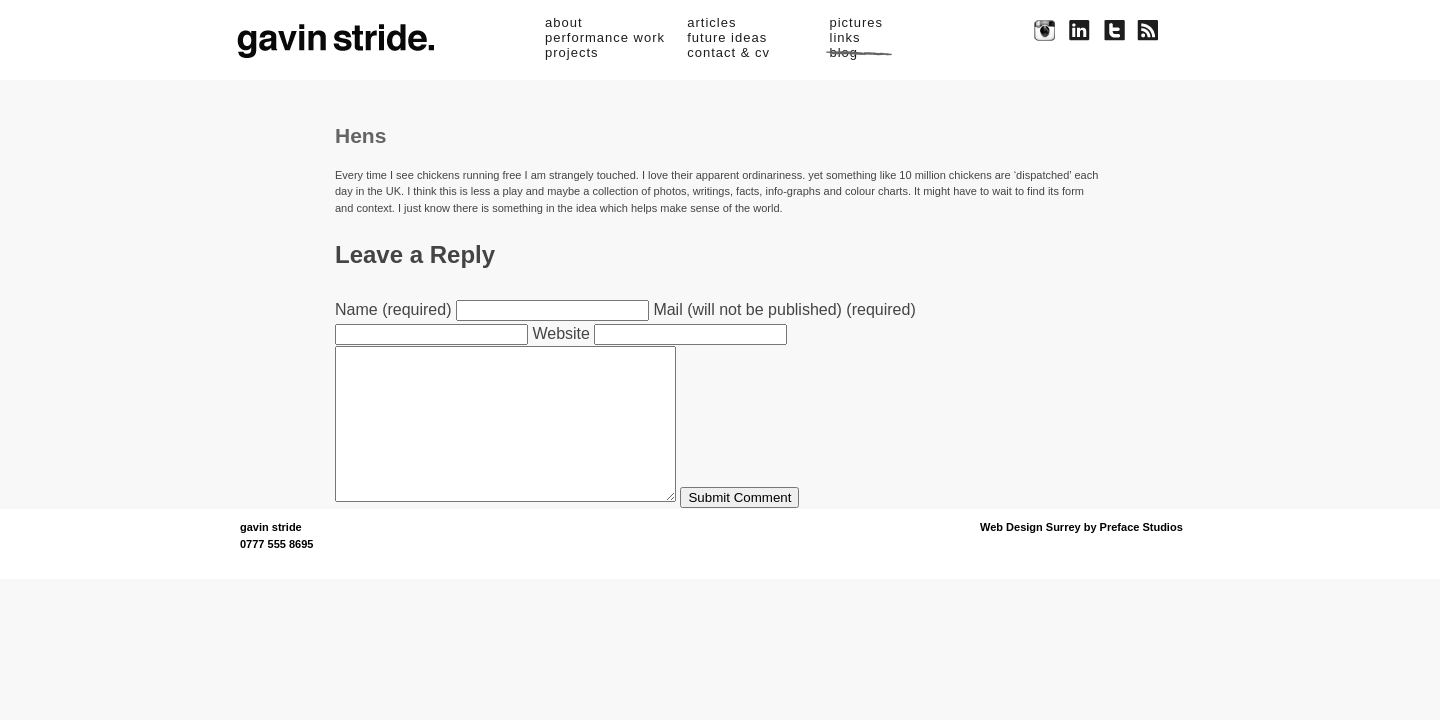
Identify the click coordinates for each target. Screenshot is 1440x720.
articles (711, 22)
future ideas (727, 37)
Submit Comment (779, 527)
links (845, 37)
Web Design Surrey (1030, 557)
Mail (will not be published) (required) (784, 309)
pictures (857, 22)
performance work (605, 37)
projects (572, 52)
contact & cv (728, 52)
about (564, 22)
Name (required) (393, 309)
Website (561, 333)
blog (844, 52)
